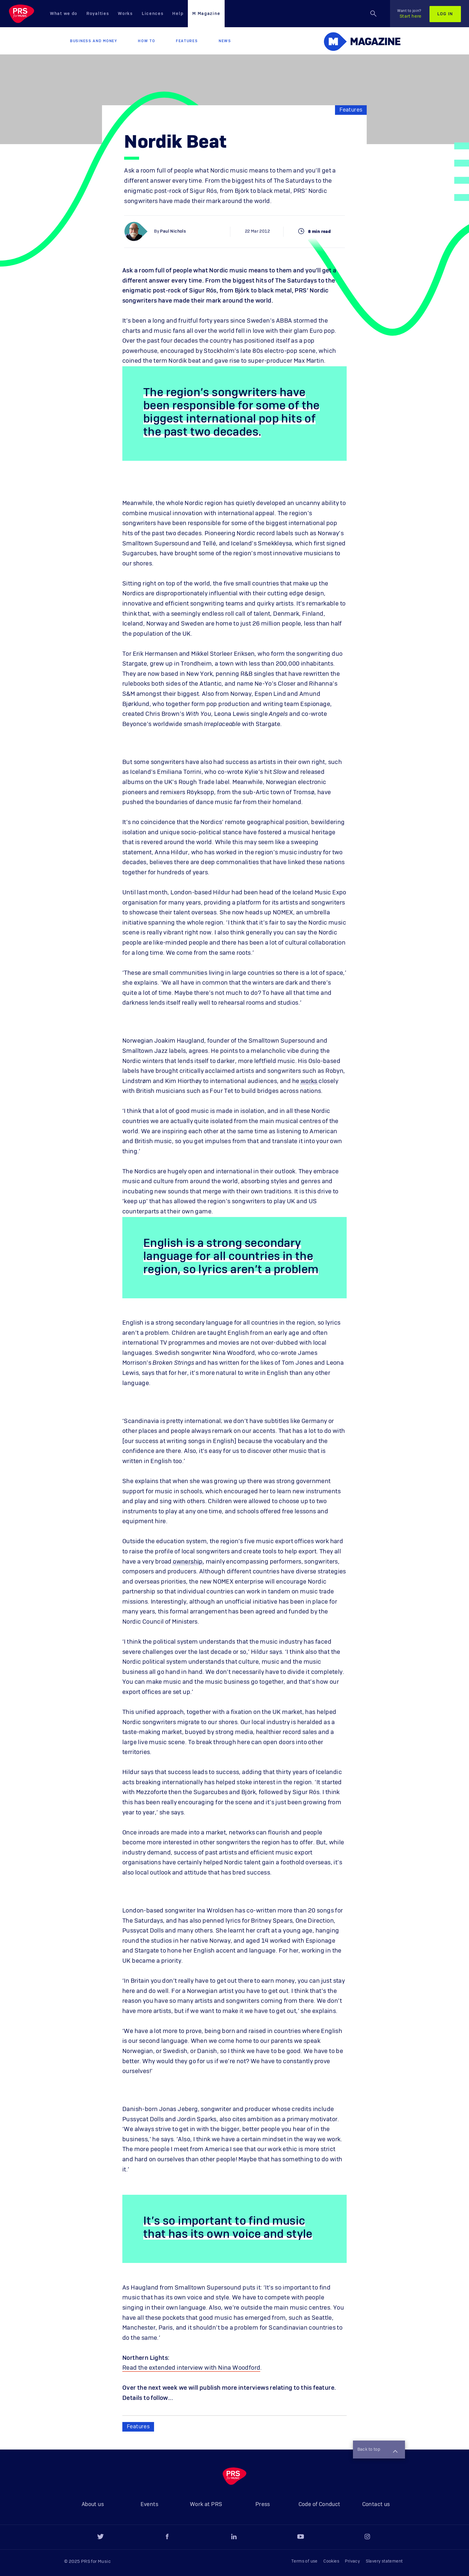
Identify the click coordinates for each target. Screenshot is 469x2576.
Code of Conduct (319, 2504)
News (225, 41)
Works (125, 14)
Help (177, 14)
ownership (188, 1562)
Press (262, 2504)
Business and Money (93, 41)
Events (149, 2504)
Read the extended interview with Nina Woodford (191, 2368)
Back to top (377, 2450)
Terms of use (304, 2561)
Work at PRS (206, 2504)
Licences (153, 14)
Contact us (376, 2504)
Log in (445, 14)
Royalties (97, 14)
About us (93, 2504)
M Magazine (206, 14)
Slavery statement (384, 2561)
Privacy (352, 2561)
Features (187, 41)
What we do (63, 14)
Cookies (331, 2561)
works (309, 1081)
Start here (409, 14)
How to (146, 41)
